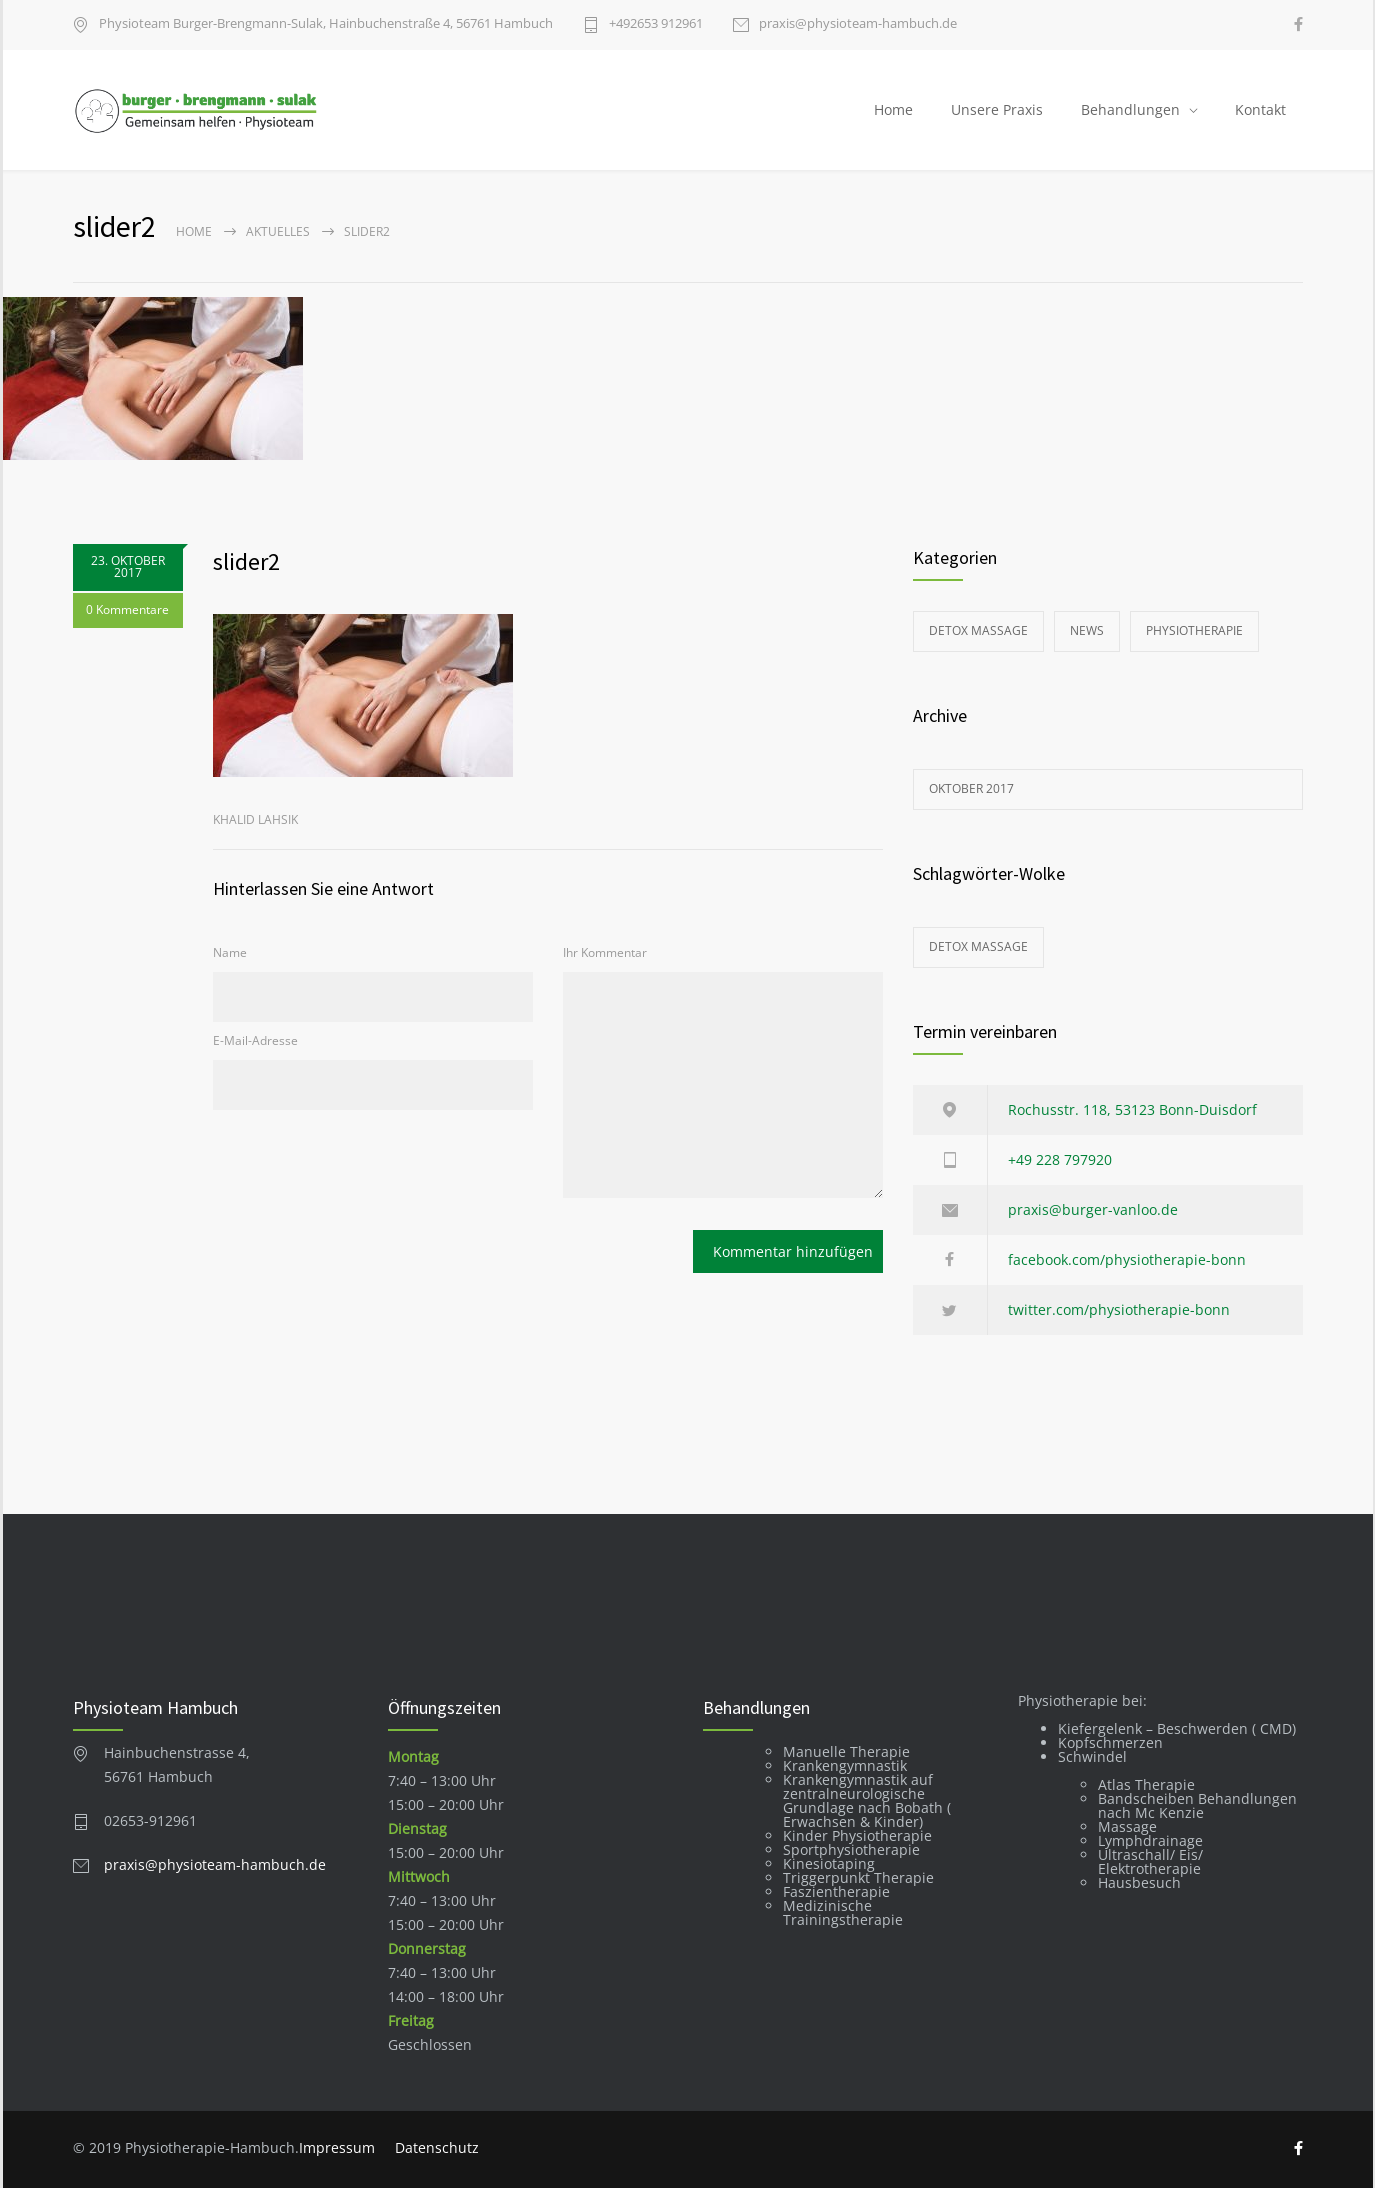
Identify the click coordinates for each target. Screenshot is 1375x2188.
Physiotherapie (1194, 630)
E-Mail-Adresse (255, 1040)
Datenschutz (437, 2147)
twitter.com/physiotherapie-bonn (1119, 1309)
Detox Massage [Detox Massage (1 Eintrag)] (978, 946)
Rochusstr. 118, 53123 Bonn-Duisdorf (1132, 1109)
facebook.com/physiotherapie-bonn (1127, 1259)
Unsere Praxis (997, 109)
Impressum (337, 2147)
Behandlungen (1130, 109)
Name (230, 952)
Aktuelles (278, 231)
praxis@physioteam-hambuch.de (858, 24)
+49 (656, 24)
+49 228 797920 (1060, 1159)
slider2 (246, 561)
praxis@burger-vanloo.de (1093, 1209)
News (1087, 630)
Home (893, 109)
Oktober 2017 (971, 788)
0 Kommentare (127, 610)
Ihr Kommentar (605, 952)
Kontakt (1260, 109)
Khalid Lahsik (255, 819)
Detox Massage (978, 630)
